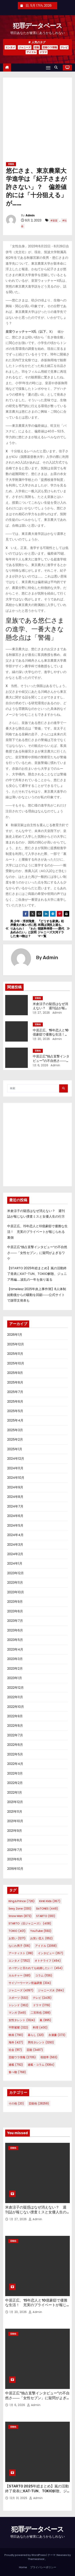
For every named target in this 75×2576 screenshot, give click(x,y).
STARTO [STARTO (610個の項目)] (45, 1916)
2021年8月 (14, 1840)
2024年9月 (15, 1487)
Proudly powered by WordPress (25, 2555)
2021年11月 (14, 1811)
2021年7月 (14, 1849)
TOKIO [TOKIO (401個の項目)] (17, 1931)
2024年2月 (15, 1554)
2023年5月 (15, 1640)
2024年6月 (15, 1516)
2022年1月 (14, 1792)
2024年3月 (15, 1544)
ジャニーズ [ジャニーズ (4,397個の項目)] (21, 1990)
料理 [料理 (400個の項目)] (40, 2027)
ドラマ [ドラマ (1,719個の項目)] (41, 2005)
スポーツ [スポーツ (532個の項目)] (18, 1998)
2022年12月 (15, 1687)
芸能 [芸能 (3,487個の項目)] (35, 2050)
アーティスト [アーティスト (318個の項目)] (21, 1953)
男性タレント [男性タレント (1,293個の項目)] (41, 2042)
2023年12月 (15, 1573)
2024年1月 (14, 1563)
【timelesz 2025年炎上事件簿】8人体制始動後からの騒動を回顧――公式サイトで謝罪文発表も (36, 1295)
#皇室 (53, 220)
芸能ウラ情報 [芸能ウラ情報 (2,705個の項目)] (22, 2057)
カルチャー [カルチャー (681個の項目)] (20, 1975)
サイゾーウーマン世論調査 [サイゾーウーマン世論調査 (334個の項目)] (30, 1983)
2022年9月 (15, 1716)
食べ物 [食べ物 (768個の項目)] (17, 2072)
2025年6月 (15, 1401)
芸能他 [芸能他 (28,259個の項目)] (39, 2103)
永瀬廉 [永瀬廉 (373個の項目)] (56, 2035)
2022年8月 (15, 1725)
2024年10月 (15, 1477)
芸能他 (11, 164)
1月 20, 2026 (41, 1039)
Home (23, 2567)
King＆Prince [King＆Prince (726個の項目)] (22, 1901)
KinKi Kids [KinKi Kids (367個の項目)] (49, 1901)
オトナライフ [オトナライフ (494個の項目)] (48, 1961)
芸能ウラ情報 (50, 47)
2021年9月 (14, 1830)
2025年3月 (15, 1430)
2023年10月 (15, 1592)
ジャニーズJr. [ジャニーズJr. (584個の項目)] (51, 1990)
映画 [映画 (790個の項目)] (16, 2035)
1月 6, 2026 (40, 1065)
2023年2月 (15, 1668)
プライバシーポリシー (43, 2567)
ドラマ (43, 52)
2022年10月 (15, 1706)
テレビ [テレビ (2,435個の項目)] (42, 1998)
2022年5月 (15, 1754)
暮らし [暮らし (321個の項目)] (36, 2035)
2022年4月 (15, 1763)
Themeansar (36, 2559)
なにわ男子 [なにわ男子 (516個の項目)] (19, 1946)
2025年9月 (15, 1372)
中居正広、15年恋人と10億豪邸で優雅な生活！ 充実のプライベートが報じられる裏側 (37, 1232)
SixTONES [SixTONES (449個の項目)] (47, 1909)
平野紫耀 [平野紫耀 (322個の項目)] (18, 2027)
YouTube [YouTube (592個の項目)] (40, 1931)
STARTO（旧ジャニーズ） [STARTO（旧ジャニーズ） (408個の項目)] (30, 1923)
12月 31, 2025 (19, 2498)
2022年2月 (15, 1783)
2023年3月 (15, 1659)
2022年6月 (15, 1744)
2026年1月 (14, 1334)
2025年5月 (15, 1411)
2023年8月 (15, 1611)
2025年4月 (15, 1420)
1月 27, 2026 (41, 1013)
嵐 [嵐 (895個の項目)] (45, 2020)
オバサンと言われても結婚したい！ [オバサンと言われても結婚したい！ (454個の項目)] (36, 1968)
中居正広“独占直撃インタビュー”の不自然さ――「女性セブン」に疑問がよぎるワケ (37, 1253)
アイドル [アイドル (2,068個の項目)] (46, 1946)
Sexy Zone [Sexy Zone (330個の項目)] (20, 1909)
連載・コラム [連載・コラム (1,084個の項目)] (41, 2065)
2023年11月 (15, 1582)
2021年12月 (15, 1802)
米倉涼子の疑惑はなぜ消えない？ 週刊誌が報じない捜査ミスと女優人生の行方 (35, 2212)
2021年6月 (14, 1859)
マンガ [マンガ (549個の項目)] (17, 2013)
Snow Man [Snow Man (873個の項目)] (20, 1916)
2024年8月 (15, 1496)
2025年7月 (15, 1392)
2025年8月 (15, 1382)
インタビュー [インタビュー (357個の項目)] (50, 1953)
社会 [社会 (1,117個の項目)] (15, 2050)
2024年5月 (15, 1525)
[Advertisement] (37, 121)
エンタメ (10, 47)
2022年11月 (15, 1697)
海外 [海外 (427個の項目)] (16, 2042)
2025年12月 (15, 1344)
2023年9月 (15, 1601)
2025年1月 (14, 1449)
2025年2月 (15, 1439)
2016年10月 (15, 1868)
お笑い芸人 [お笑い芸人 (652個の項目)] (41, 1938)
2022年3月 (15, 1773)
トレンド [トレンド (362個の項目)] (18, 2005)
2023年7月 (15, 1620)
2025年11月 (15, 1353)
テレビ (64, 47)
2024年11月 (15, 1468)
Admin (30, 215)
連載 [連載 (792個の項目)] (16, 2065)
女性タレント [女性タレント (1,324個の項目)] (22, 2020)
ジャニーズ (25, 47)
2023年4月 (15, 1649)
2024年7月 (15, 1506)
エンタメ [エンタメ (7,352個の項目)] (19, 1961)
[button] (57, 67)
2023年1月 (14, 1678)
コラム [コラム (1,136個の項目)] (43, 1975)
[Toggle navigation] (48, 68)
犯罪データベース (37, 26)
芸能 (36, 47)
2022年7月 (15, 1735)
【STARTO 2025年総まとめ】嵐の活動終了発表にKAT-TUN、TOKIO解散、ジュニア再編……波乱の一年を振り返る (37, 1274)
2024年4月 (15, 1535)
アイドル (31, 52)
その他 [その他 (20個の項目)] (16, 2103)
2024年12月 (15, 1458)
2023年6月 (15, 1630)
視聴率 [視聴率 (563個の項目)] (48, 2057)
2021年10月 (15, 1821)
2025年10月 (15, 1363)
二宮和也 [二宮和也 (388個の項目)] (41, 2013)
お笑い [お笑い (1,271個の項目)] (17, 1938)
